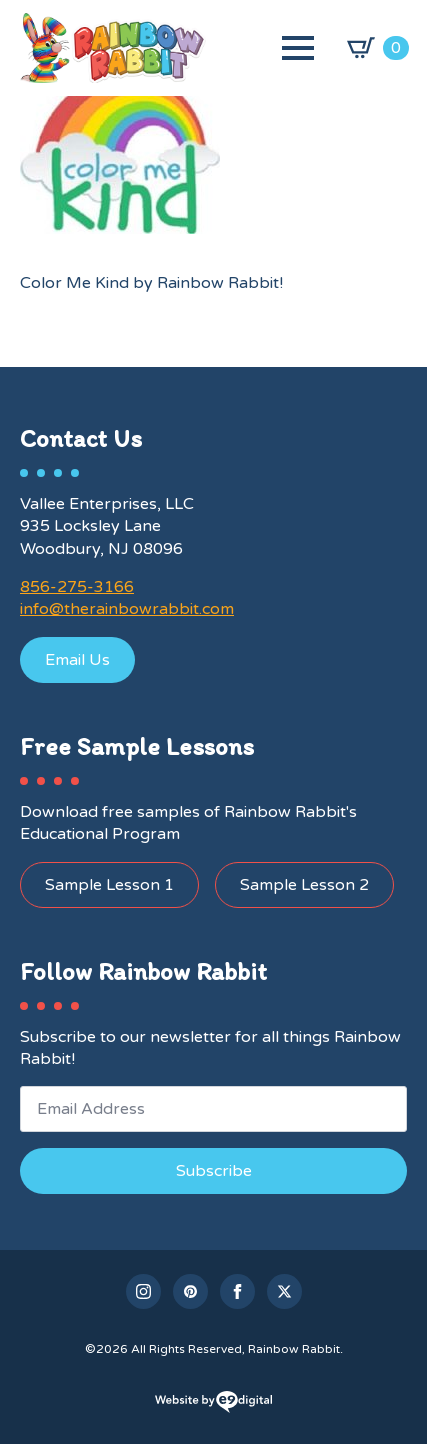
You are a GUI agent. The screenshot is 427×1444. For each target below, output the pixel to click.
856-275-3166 (77, 587)
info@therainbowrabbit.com (127, 609)
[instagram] (143, 1291)
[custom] (190, 1291)
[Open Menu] (298, 48)
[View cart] (378, 48)
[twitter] (284, 1291)
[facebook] (237, 1291)
